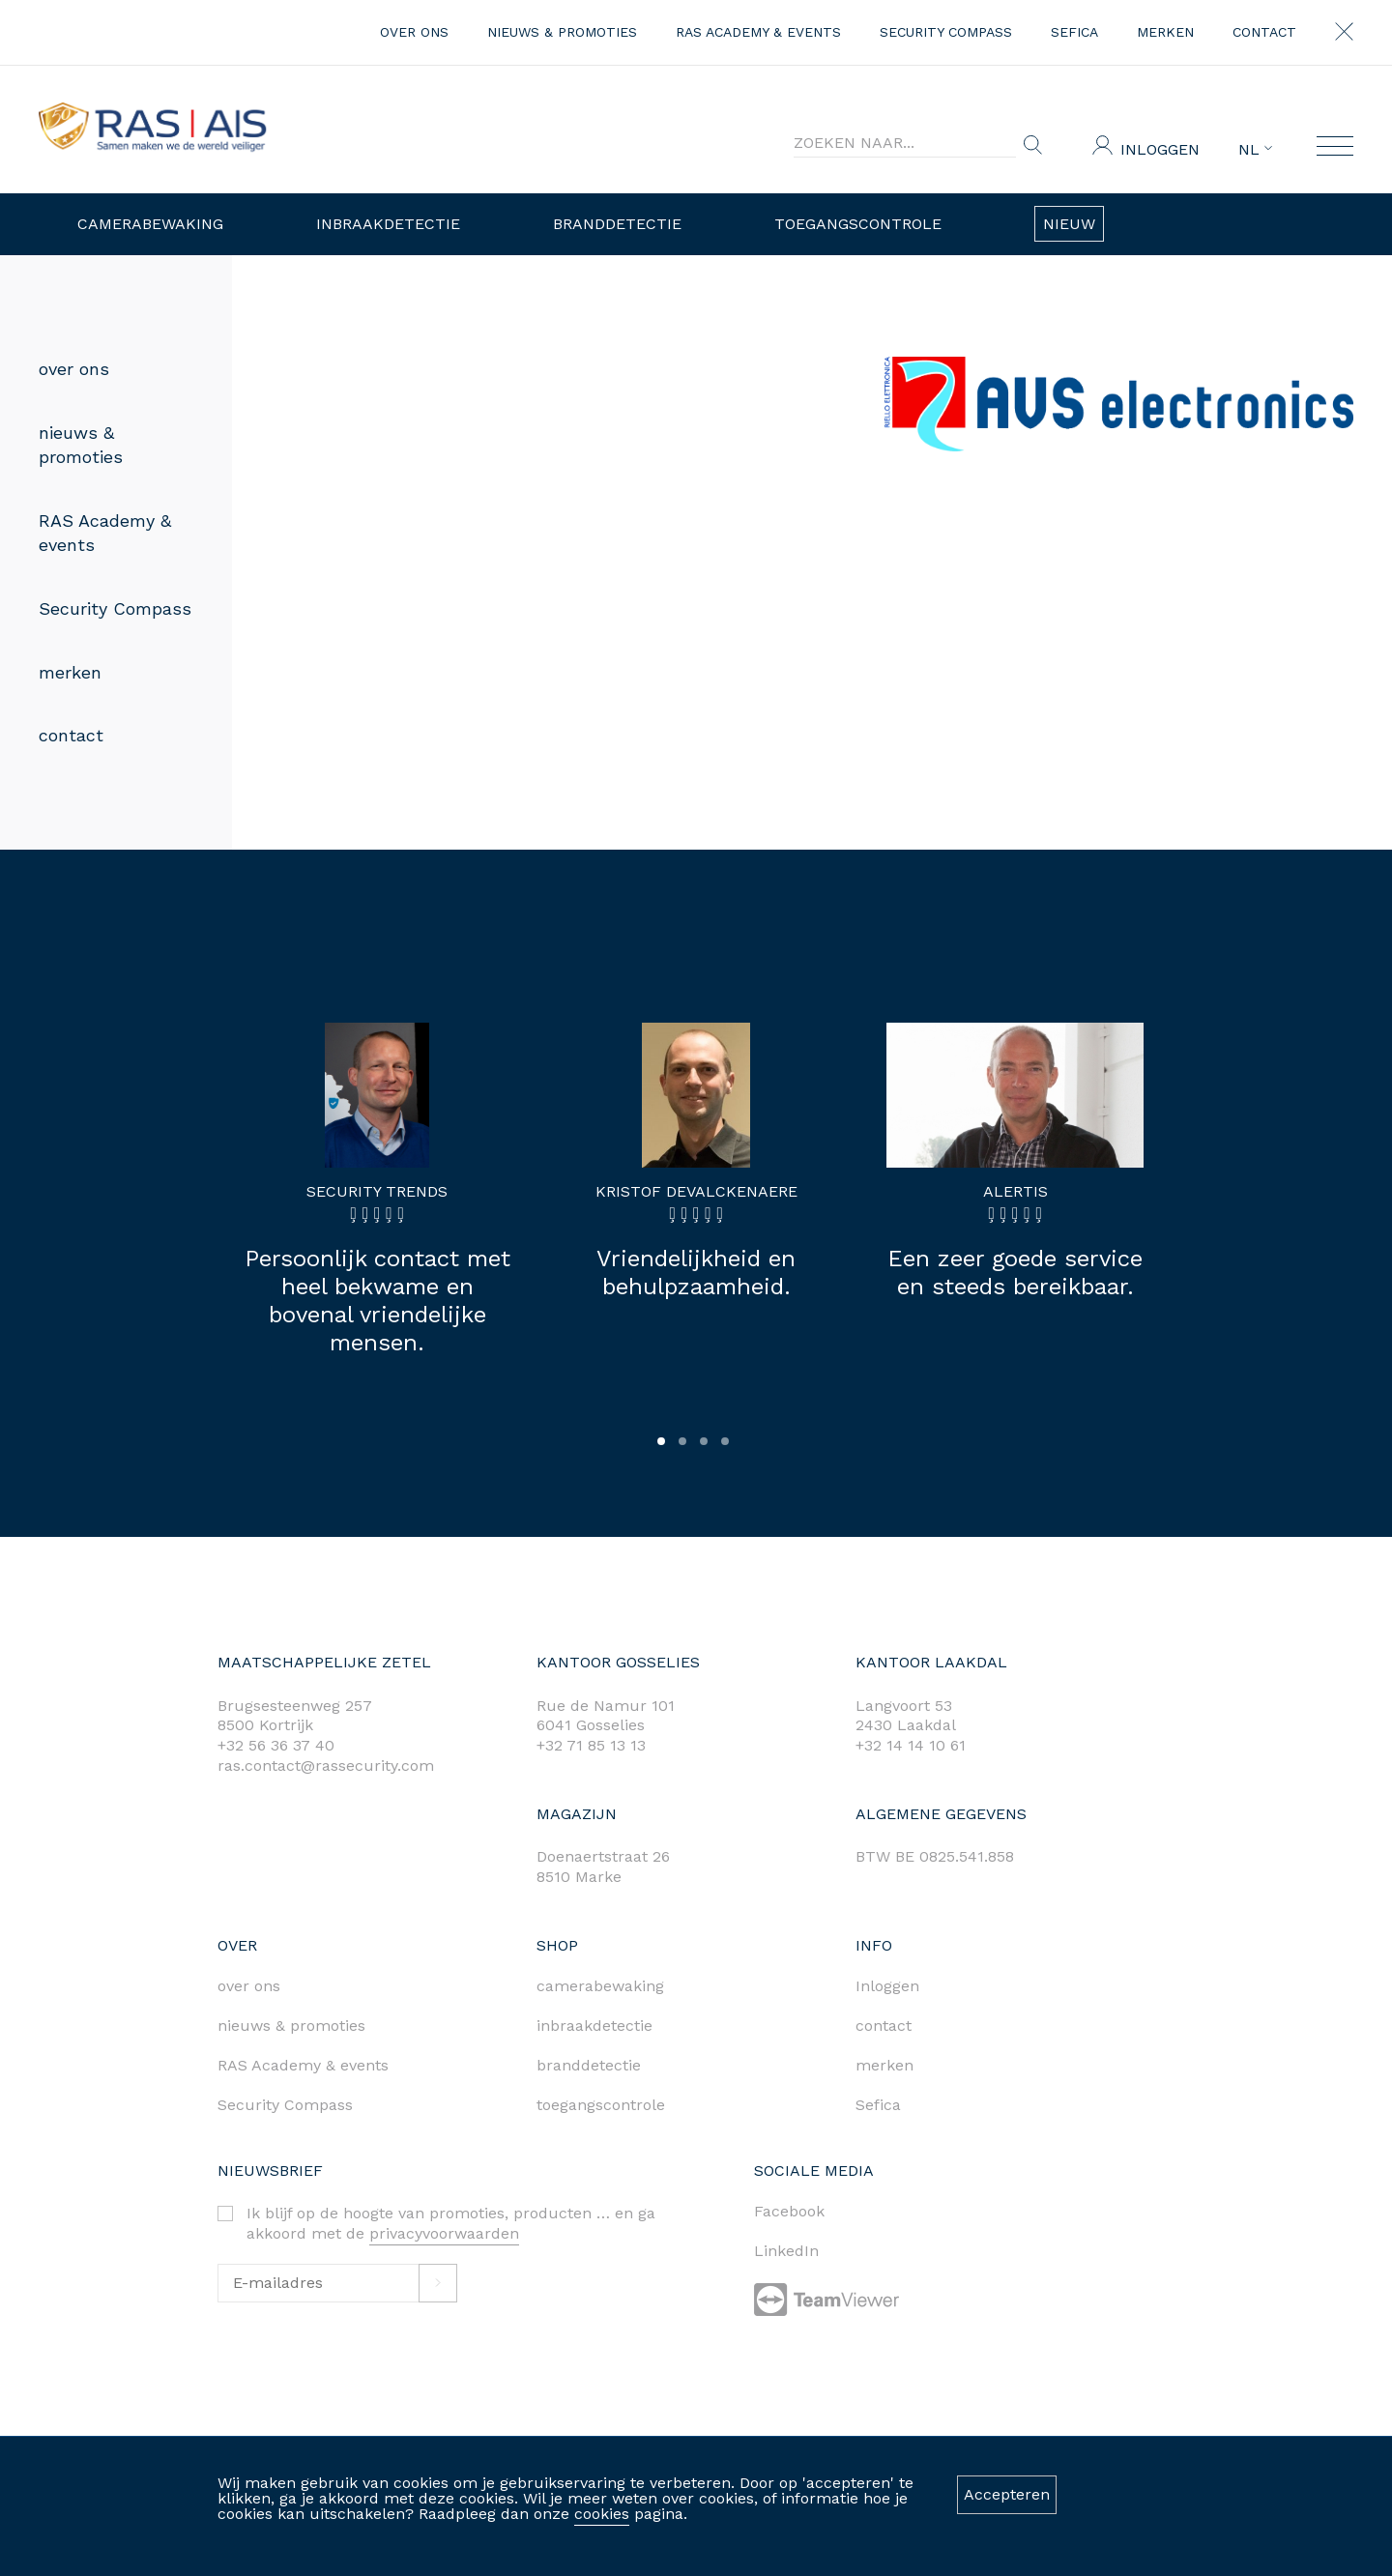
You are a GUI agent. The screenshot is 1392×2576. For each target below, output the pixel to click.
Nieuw (1069, 224)
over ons (414, 32)
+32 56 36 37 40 (276, 1745)
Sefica (1074, 32)
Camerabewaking (150, 224)
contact (1264, 32)
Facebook (789, 2211)
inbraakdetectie (594, 2025)
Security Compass (946, 32)
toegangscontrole (600, 2105)
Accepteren (1007, 2494)
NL (1255, 150)
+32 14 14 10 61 (911, 1745)
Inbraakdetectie (388, 224)
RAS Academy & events (758, 32)
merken (1165, 32)
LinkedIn (786, 2251)
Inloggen (1160, 149)
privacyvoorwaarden (444, 2233)
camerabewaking (600, 1986)
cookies (601, 2513)
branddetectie (588, 2065)
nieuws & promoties (562, 32)
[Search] (905, 143)
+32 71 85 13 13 (591, 1745)
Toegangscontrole (858, 224)
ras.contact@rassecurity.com (326, 1765)
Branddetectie (617, 224)
